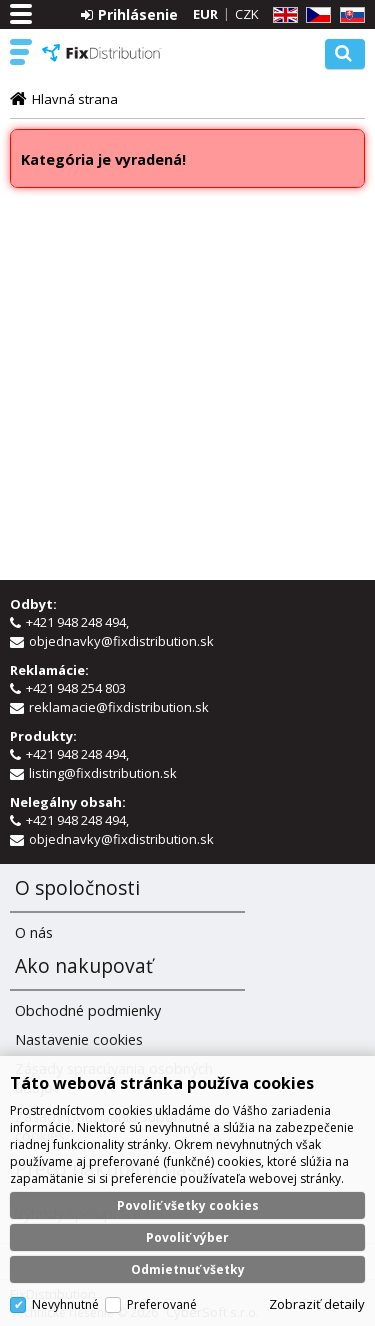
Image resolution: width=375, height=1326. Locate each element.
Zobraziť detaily (317, 1304)
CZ (315, 15)
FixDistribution (102, 53)
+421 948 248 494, (79, 622)
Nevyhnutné (65, 1304)
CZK (247, 14)
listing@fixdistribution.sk (103, 773)
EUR (205, 14)
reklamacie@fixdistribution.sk (119, 707)
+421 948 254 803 (77, 688)
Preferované (162, 1304)
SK (349, 15)
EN (282, 15)
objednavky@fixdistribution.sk (121, 641)
